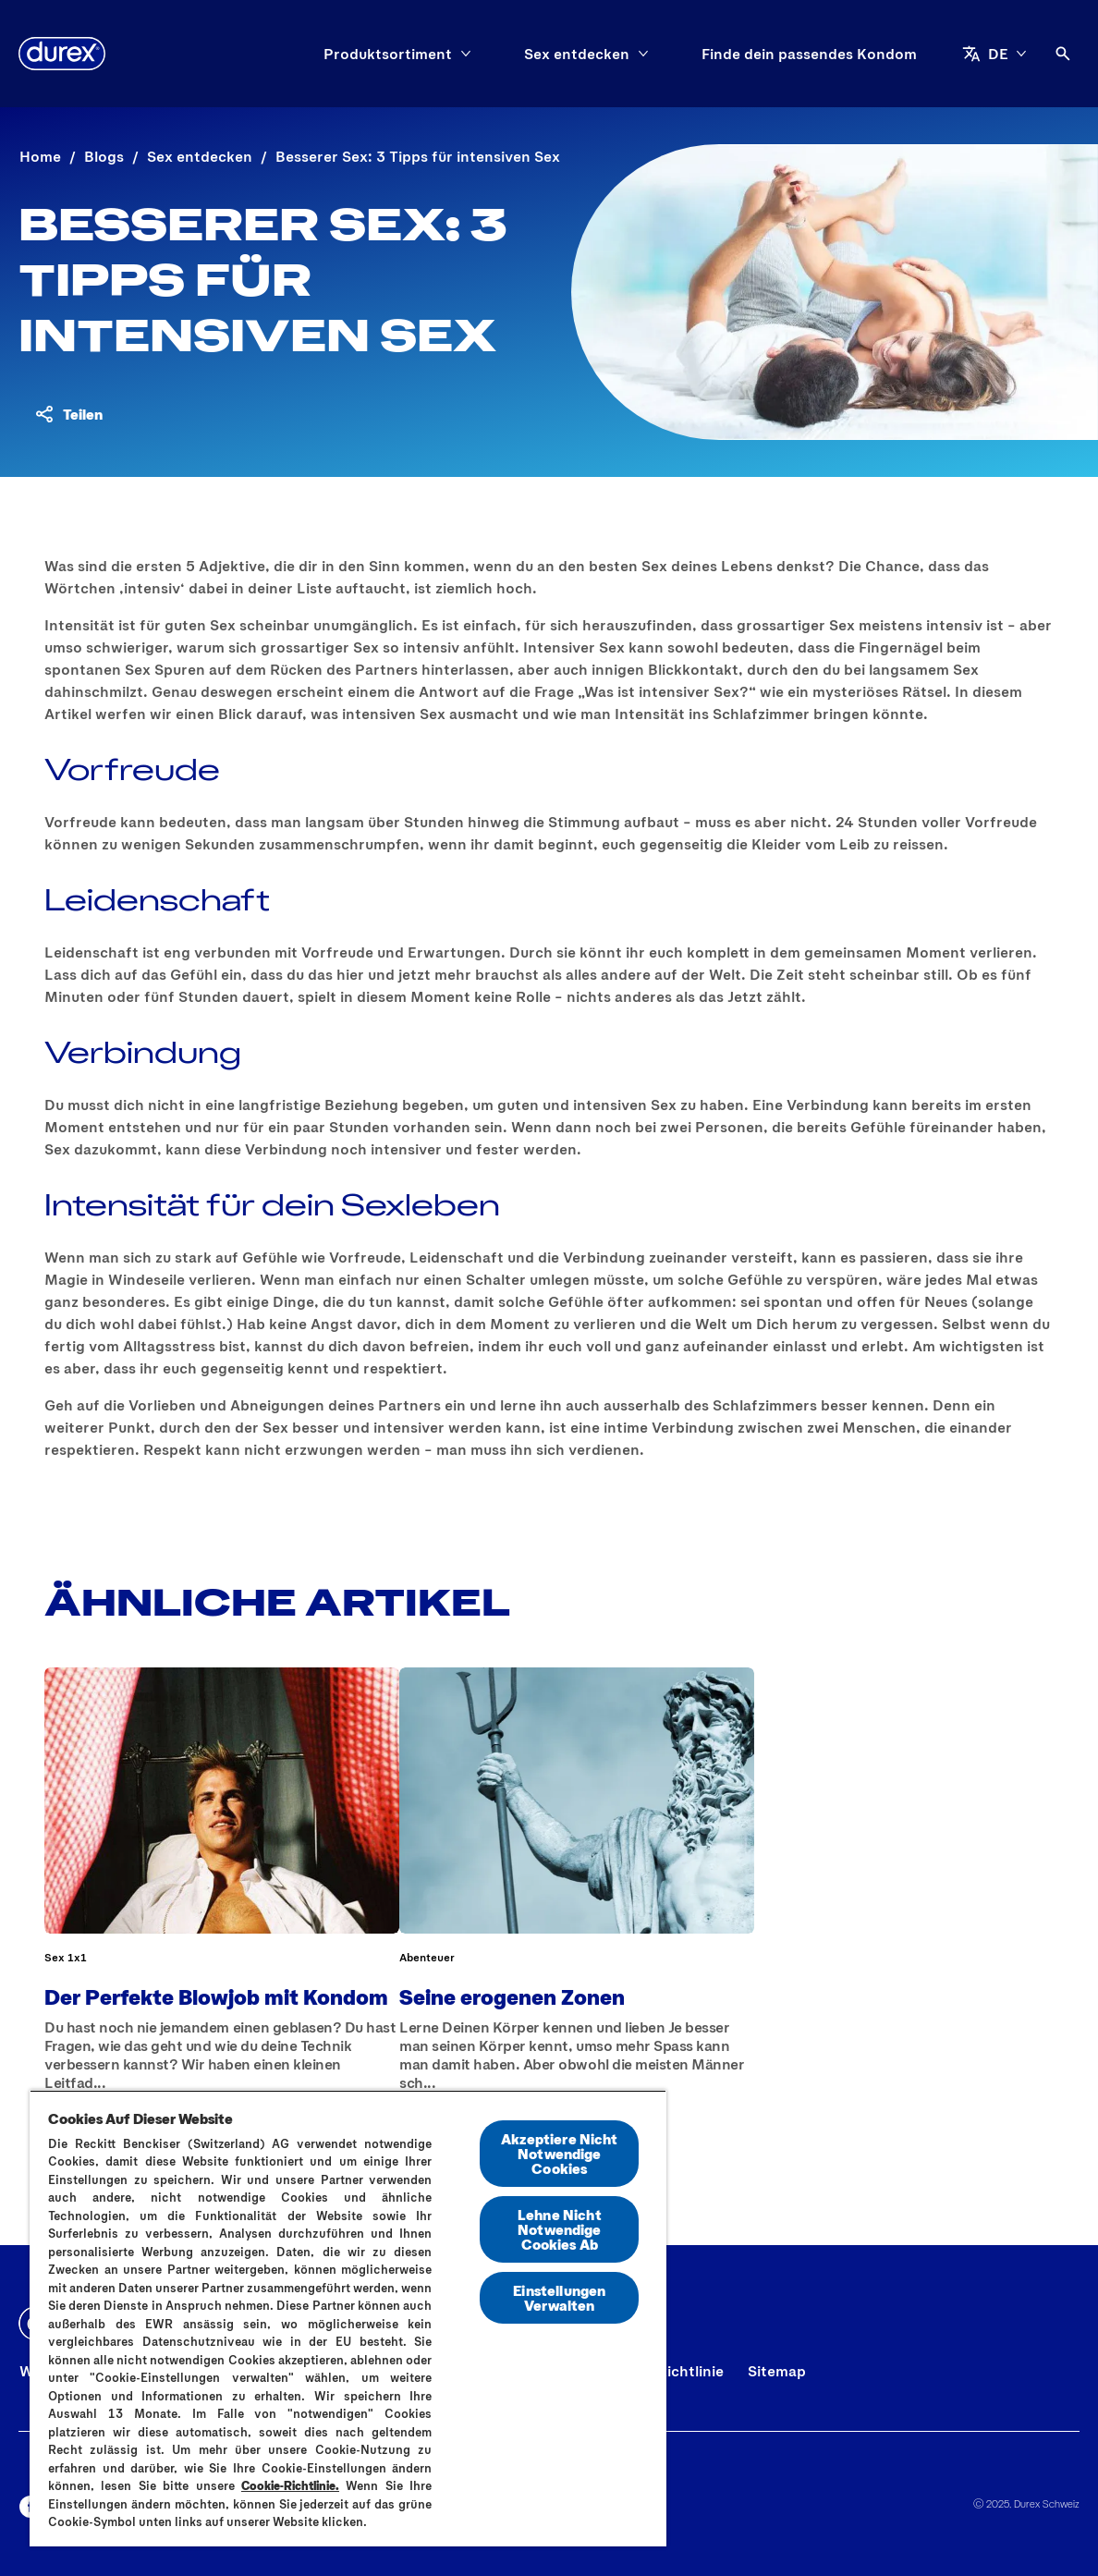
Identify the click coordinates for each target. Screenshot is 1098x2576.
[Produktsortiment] (387, 54)
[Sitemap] (777, 2371)
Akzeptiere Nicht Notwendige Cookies (559, 2153)
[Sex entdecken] (576, 54)
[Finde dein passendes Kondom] (809, 54)
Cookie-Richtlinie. (290, 2485)
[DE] (994, 53)
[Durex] (61, 53)
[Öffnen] (1063, 53)
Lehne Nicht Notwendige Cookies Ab (560, 2228)
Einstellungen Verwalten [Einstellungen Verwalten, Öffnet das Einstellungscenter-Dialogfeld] (559, 2297)
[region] (348, 2318)
